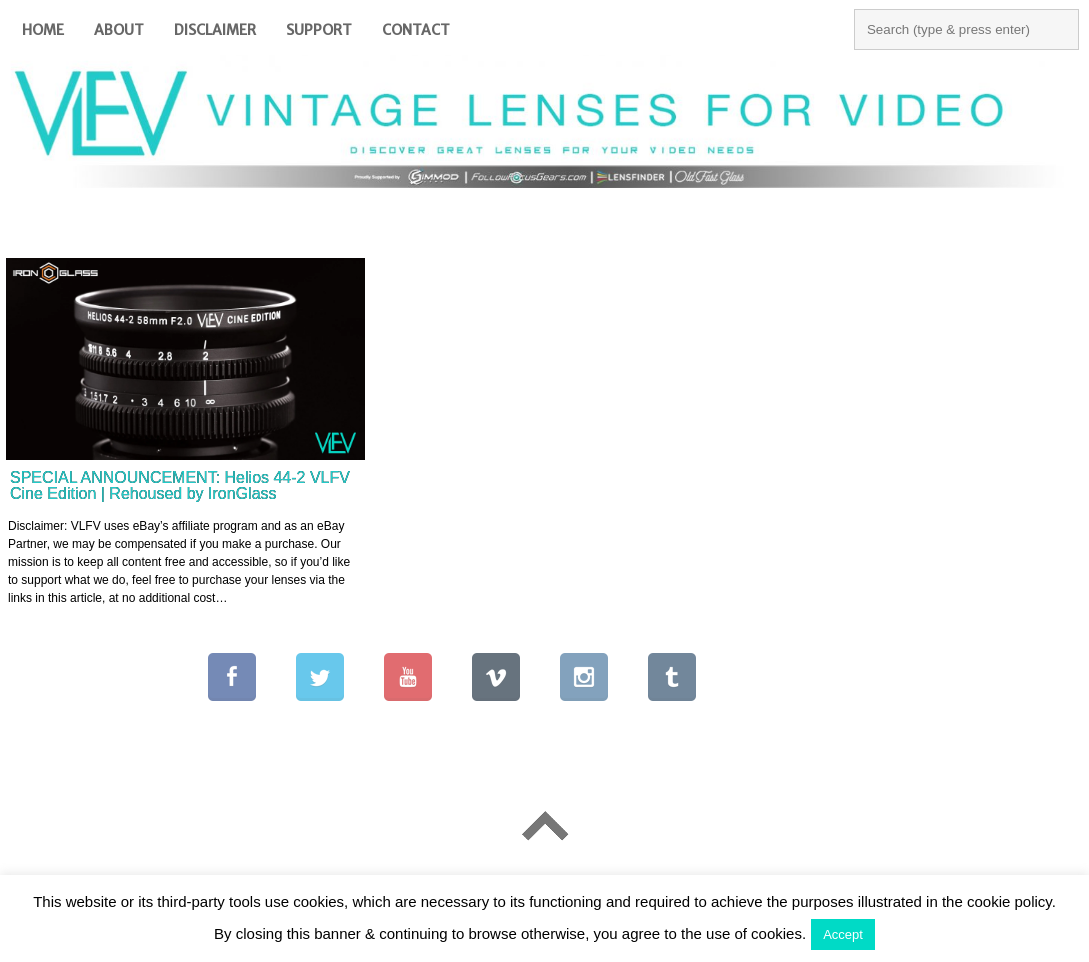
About (119, 30)
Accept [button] (843, 934)
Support (319, 30)
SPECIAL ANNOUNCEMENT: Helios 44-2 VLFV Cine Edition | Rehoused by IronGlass (180, 485)
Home (43, 30)
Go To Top (544, 825)
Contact (416, 30)
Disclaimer (215, 30)
